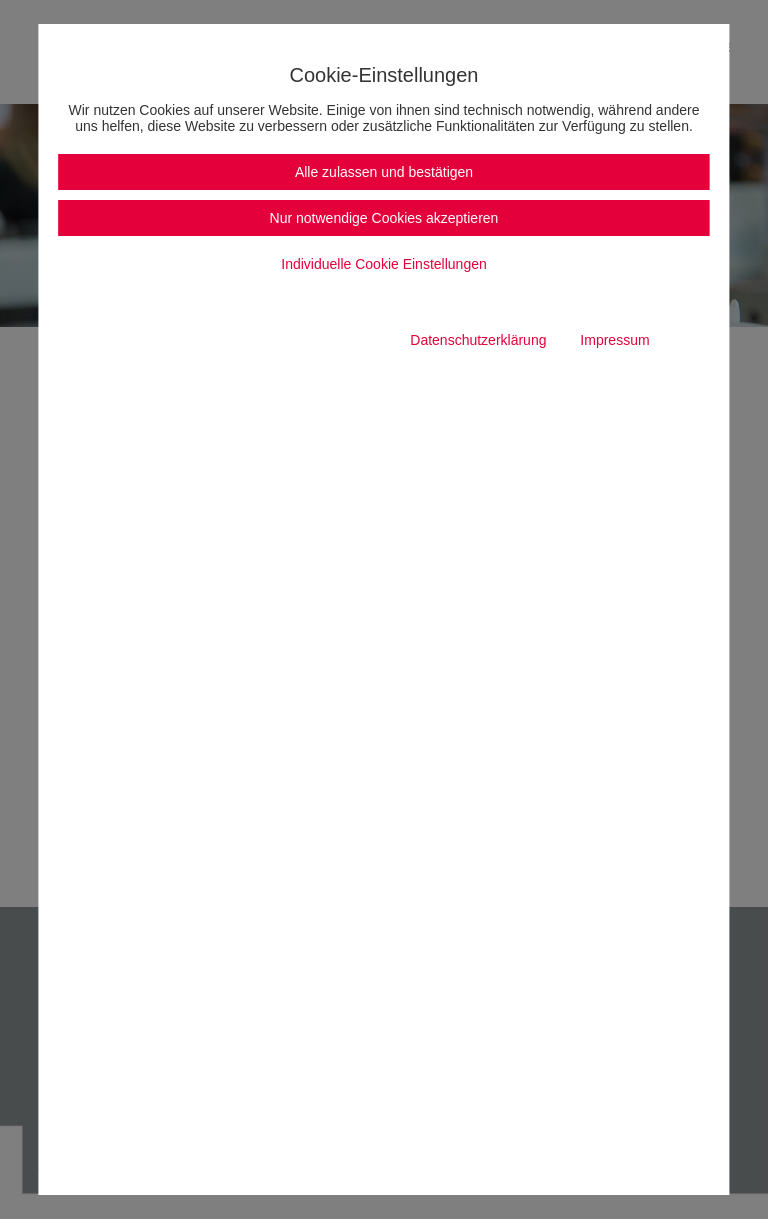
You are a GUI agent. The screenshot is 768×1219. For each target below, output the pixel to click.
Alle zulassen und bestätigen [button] (384, 172)
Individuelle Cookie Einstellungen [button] (383, 264)
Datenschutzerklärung (478, 340)
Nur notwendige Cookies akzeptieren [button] (384, 218)
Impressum (614, 340)
